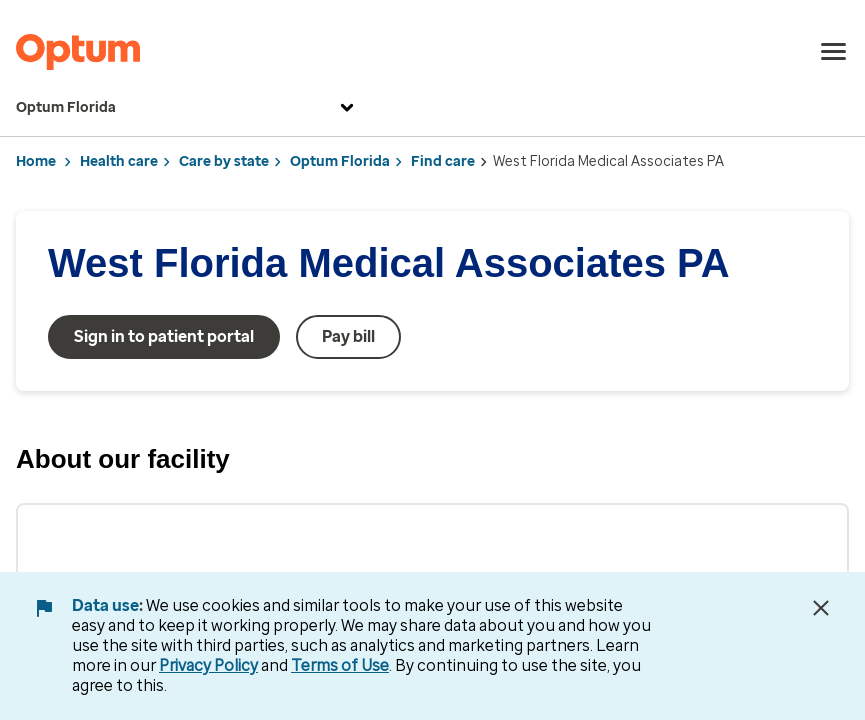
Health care (119, 161)
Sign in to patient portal (164, 336)
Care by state (224, 161)
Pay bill (348, 336)
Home (36, 161)
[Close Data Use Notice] (821, 608)
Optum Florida (187, 108)
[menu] (834, 52)
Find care (443, 161)
